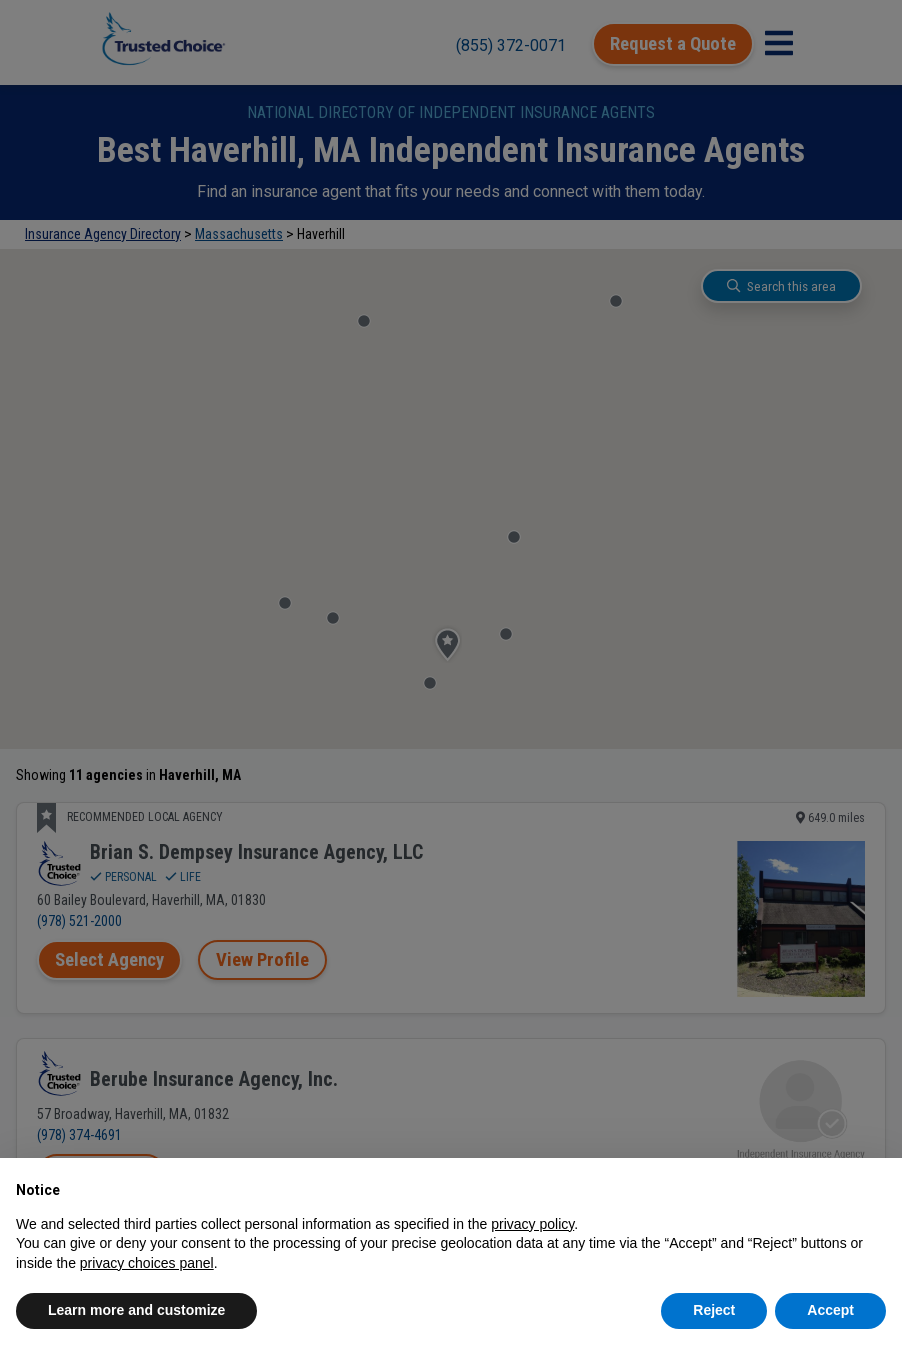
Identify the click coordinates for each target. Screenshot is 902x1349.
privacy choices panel (147, 1263)
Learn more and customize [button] (136, 1310)
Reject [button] (714, 1310)
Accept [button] (830, 1310)
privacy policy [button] (532, 1224)
